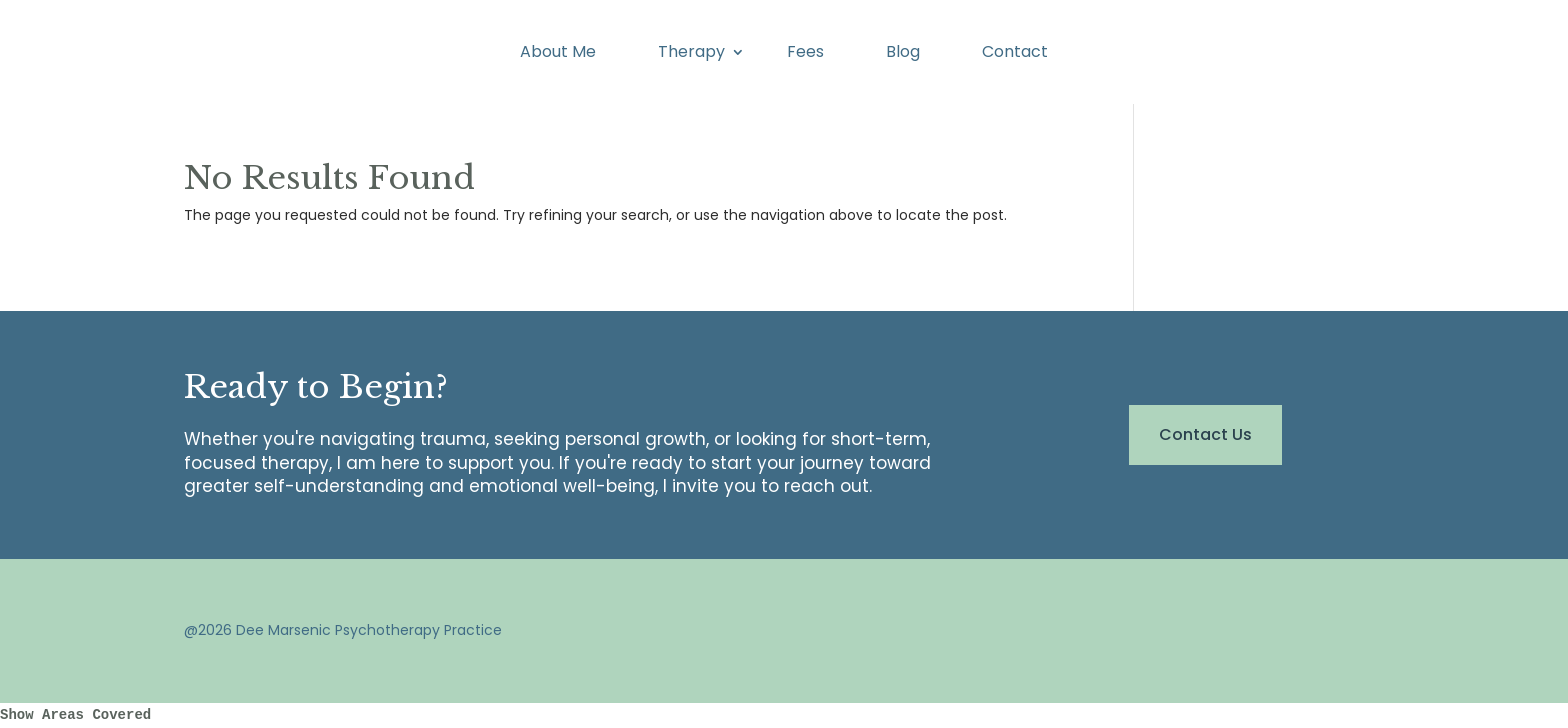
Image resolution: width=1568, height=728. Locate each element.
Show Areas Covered (75, 715)
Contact (1015, 54)
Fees (805, 54)
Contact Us (1205, 434)
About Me (558, 54)
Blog (903, 54)
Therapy (691, 54)
